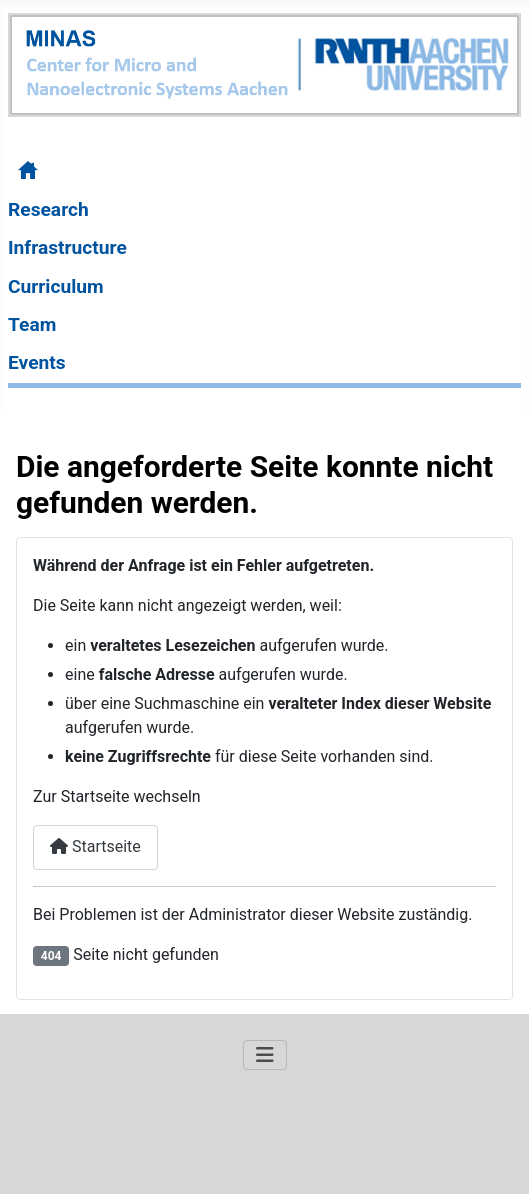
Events (37, 362)
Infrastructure (67, 247)
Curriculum (56, 286)
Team (32, 324)
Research (48, 209)
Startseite (95, 846)
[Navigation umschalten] (265, 1055)
